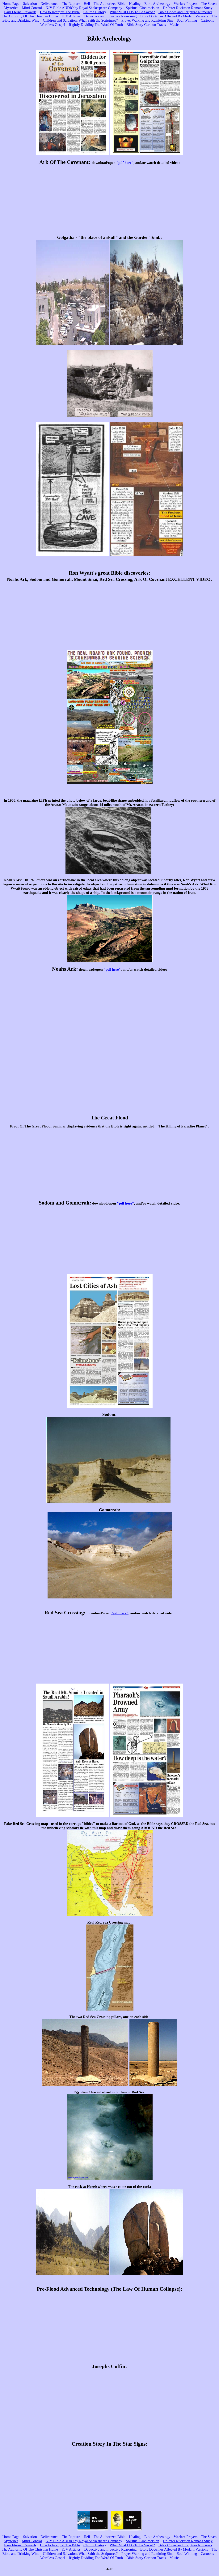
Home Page (10, 4)
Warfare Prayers (185, 4)
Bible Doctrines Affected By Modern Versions (174, 16)
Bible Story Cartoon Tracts (146, 25)
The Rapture (71, 4)
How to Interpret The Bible (60, 12)
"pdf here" (124, 163)
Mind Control (32, 8)
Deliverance (49, 4)
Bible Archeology (157, 4)
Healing (135, 4)
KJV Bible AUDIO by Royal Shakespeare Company (84, 8)
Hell (87, 4)
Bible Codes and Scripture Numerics (185, 12)
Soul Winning (187, 20)
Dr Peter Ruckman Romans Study (188, 8)
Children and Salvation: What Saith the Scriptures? (80, 20)
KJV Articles (71, 16)
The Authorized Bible (109, 4)
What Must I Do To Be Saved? (132, 12)
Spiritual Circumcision (142, 8)
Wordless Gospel (52, 25)
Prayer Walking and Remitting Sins (147, 20)
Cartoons (207, 20)
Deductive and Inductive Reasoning (110, 16)
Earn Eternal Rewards (20, 12)
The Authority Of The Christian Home (30, 16)
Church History (94, 12)
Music (174, 25)
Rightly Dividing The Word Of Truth (96, 25)
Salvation (30, 4)
